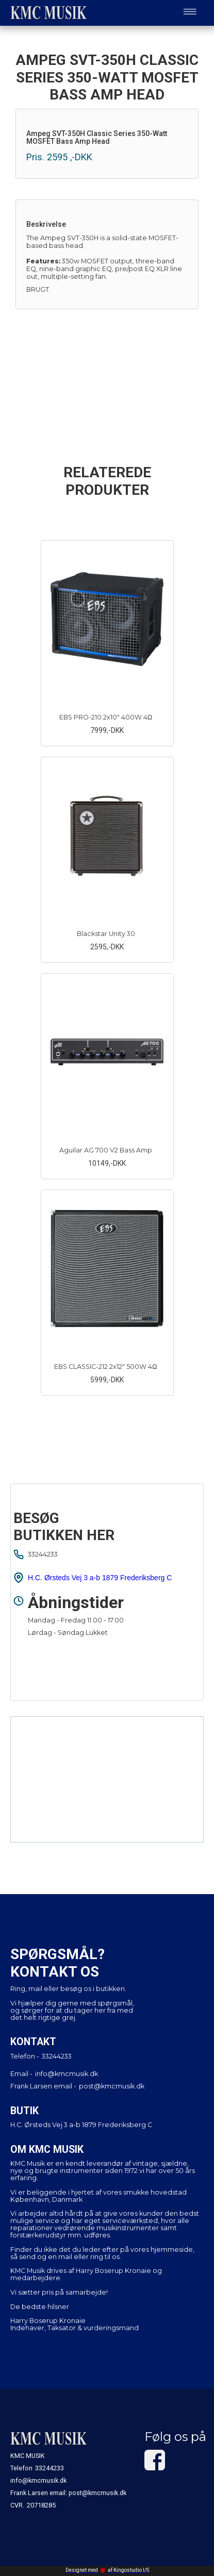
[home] (46, 13)
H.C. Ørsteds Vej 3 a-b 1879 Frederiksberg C (100, 1578)
